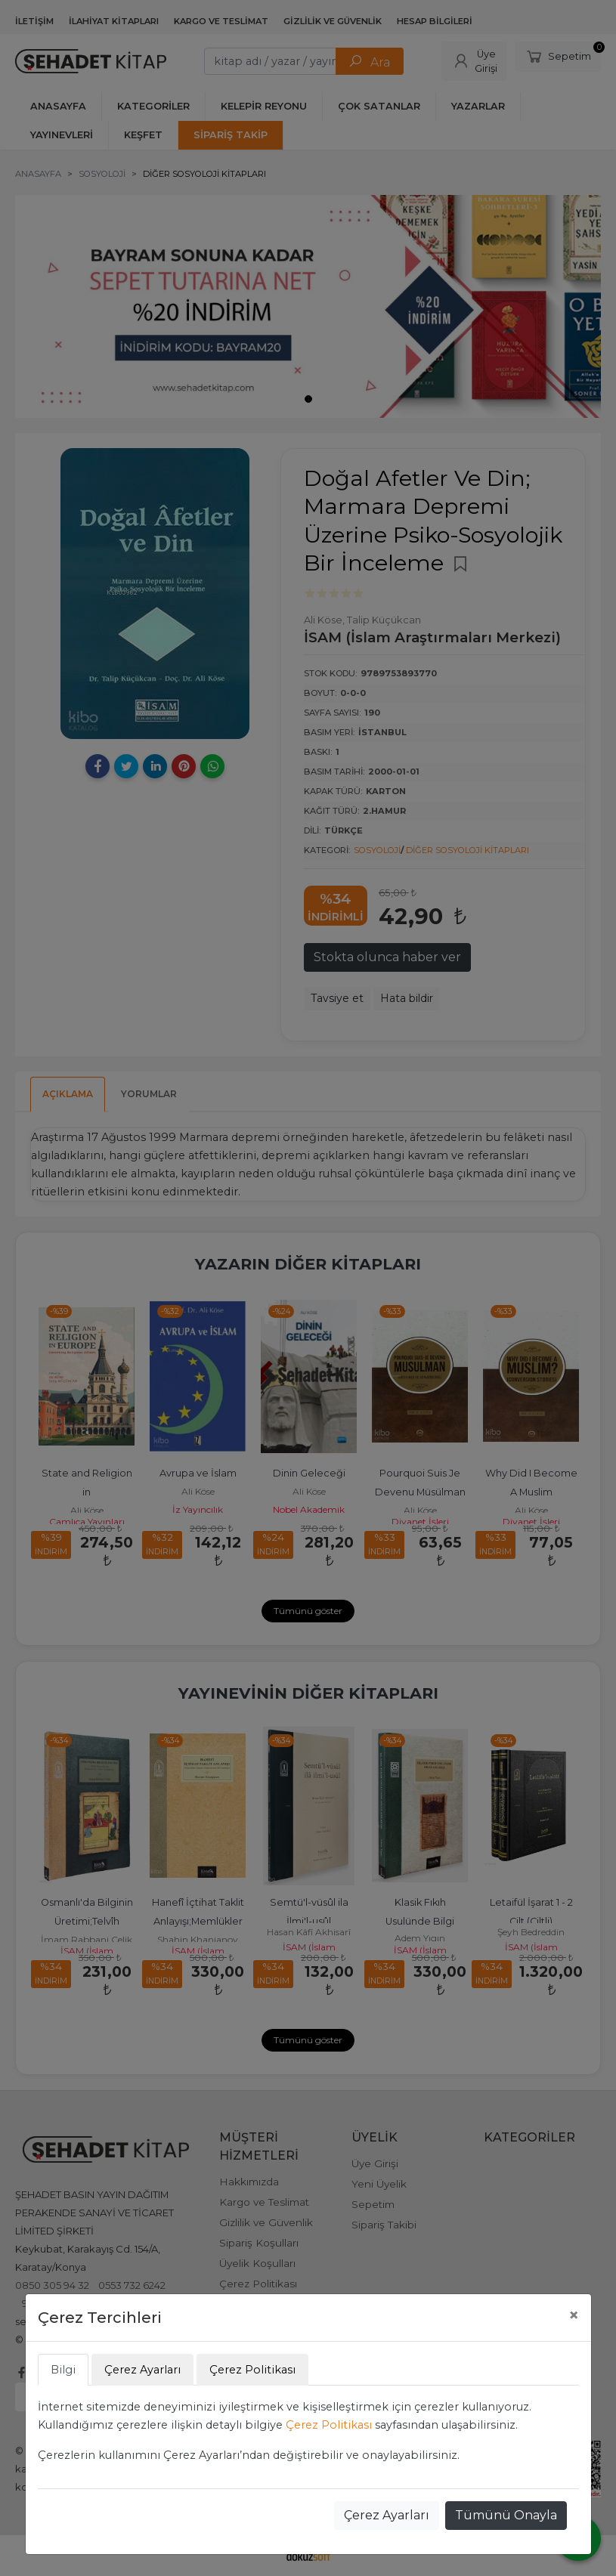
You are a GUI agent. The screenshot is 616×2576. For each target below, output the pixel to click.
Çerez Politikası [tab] (252, 2370)
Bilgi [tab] (63, 2370)
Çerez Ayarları (386, 2515)
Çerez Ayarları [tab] (142, 2370)
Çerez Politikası (329, 2425)
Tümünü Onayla (506, 2515)
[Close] (573, 2315)
